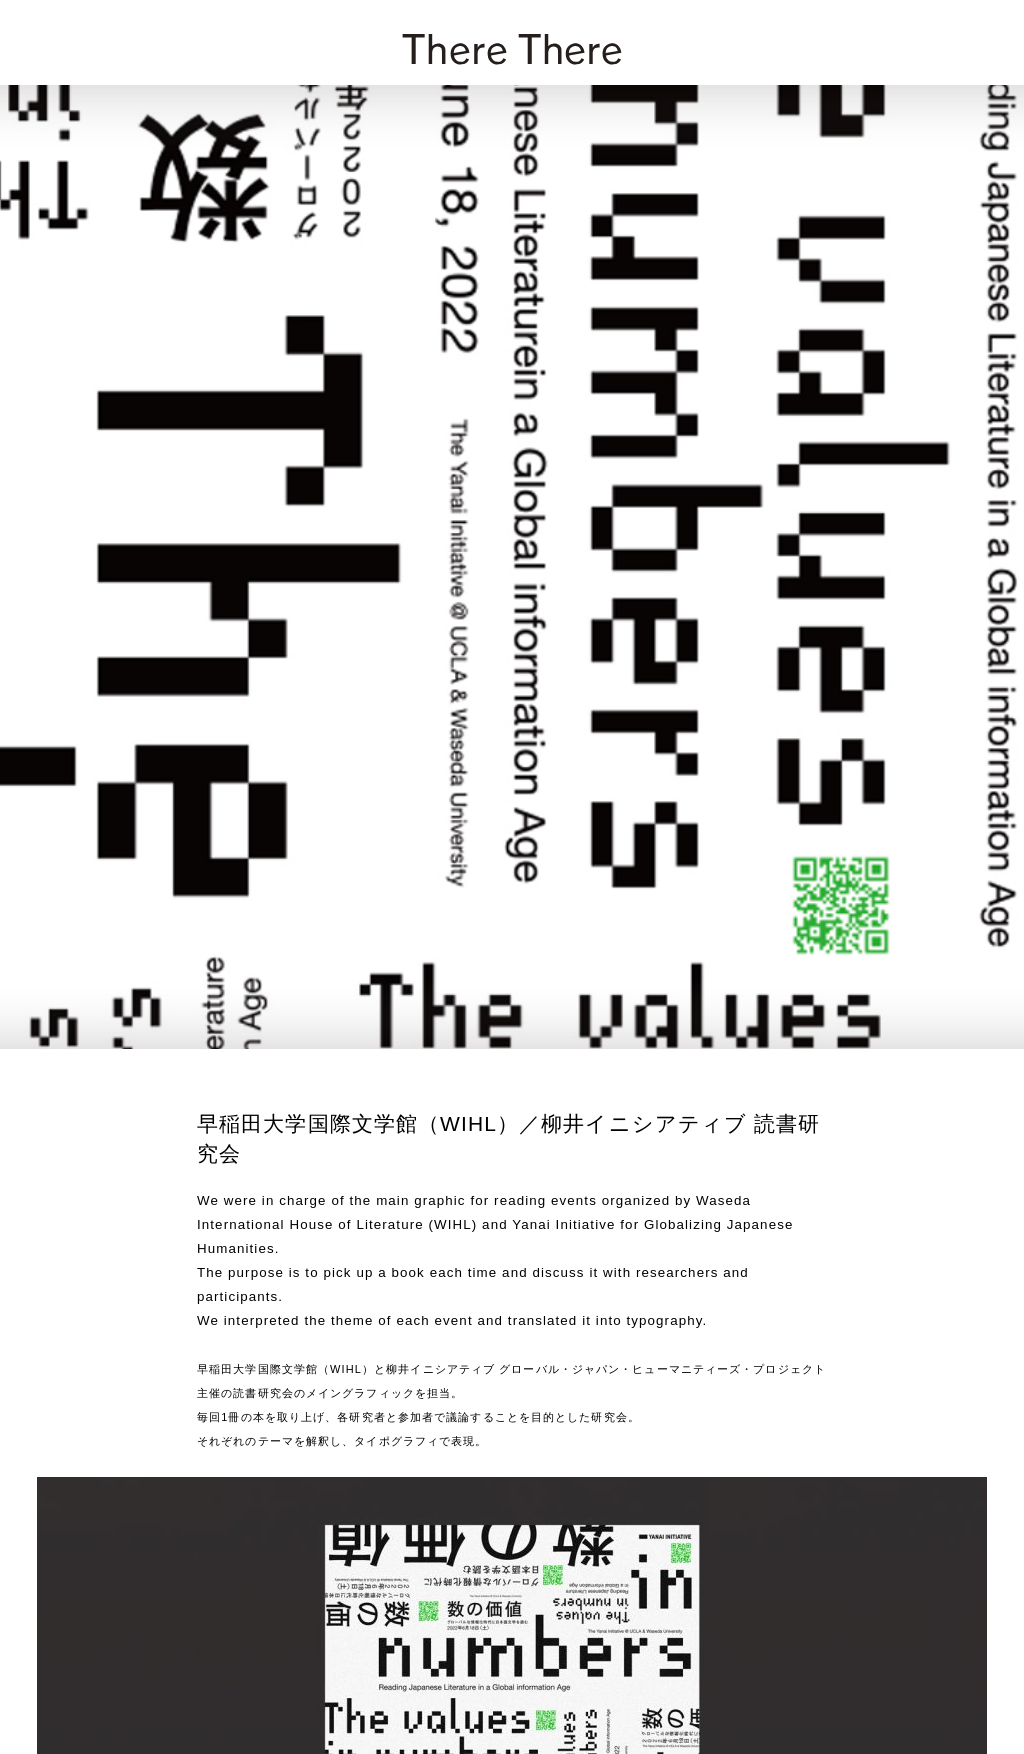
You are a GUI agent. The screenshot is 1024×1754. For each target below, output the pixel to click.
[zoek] (985, 41)
